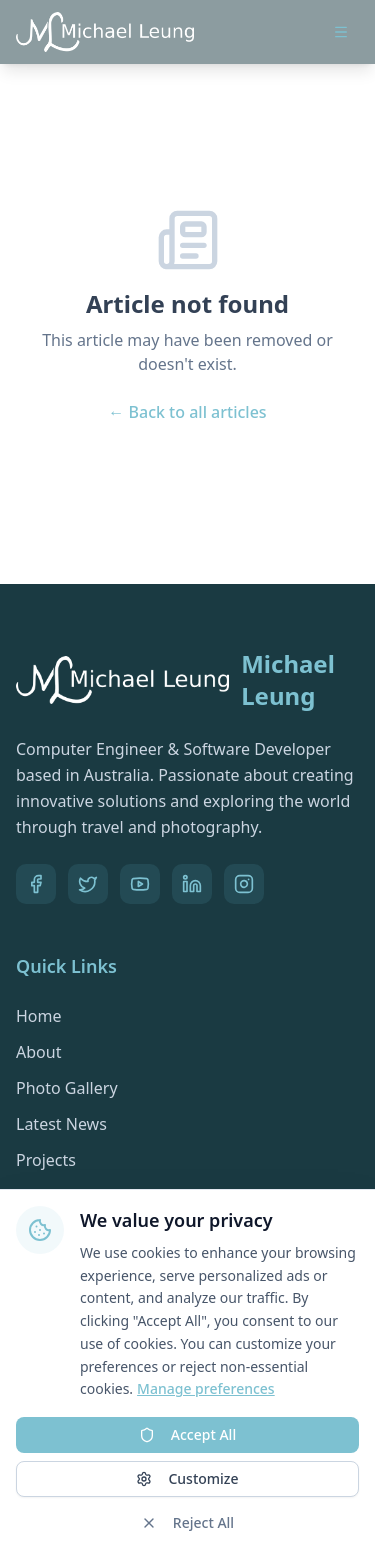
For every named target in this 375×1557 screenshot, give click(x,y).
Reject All (187, 1522)
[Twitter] (88, 884)
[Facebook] (36, 884)
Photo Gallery (67, 1088)
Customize (187, 1478)
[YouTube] (140, 884)
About (38, 1052)
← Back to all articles (187, 412)
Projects (46, 1160)
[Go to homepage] (105, 32)
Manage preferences (206, 1388)
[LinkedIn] (192, 884)
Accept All (187, 1434)
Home (39, 1016)
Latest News (61, 1124)
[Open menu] (341, 32)
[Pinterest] (244, 884)
